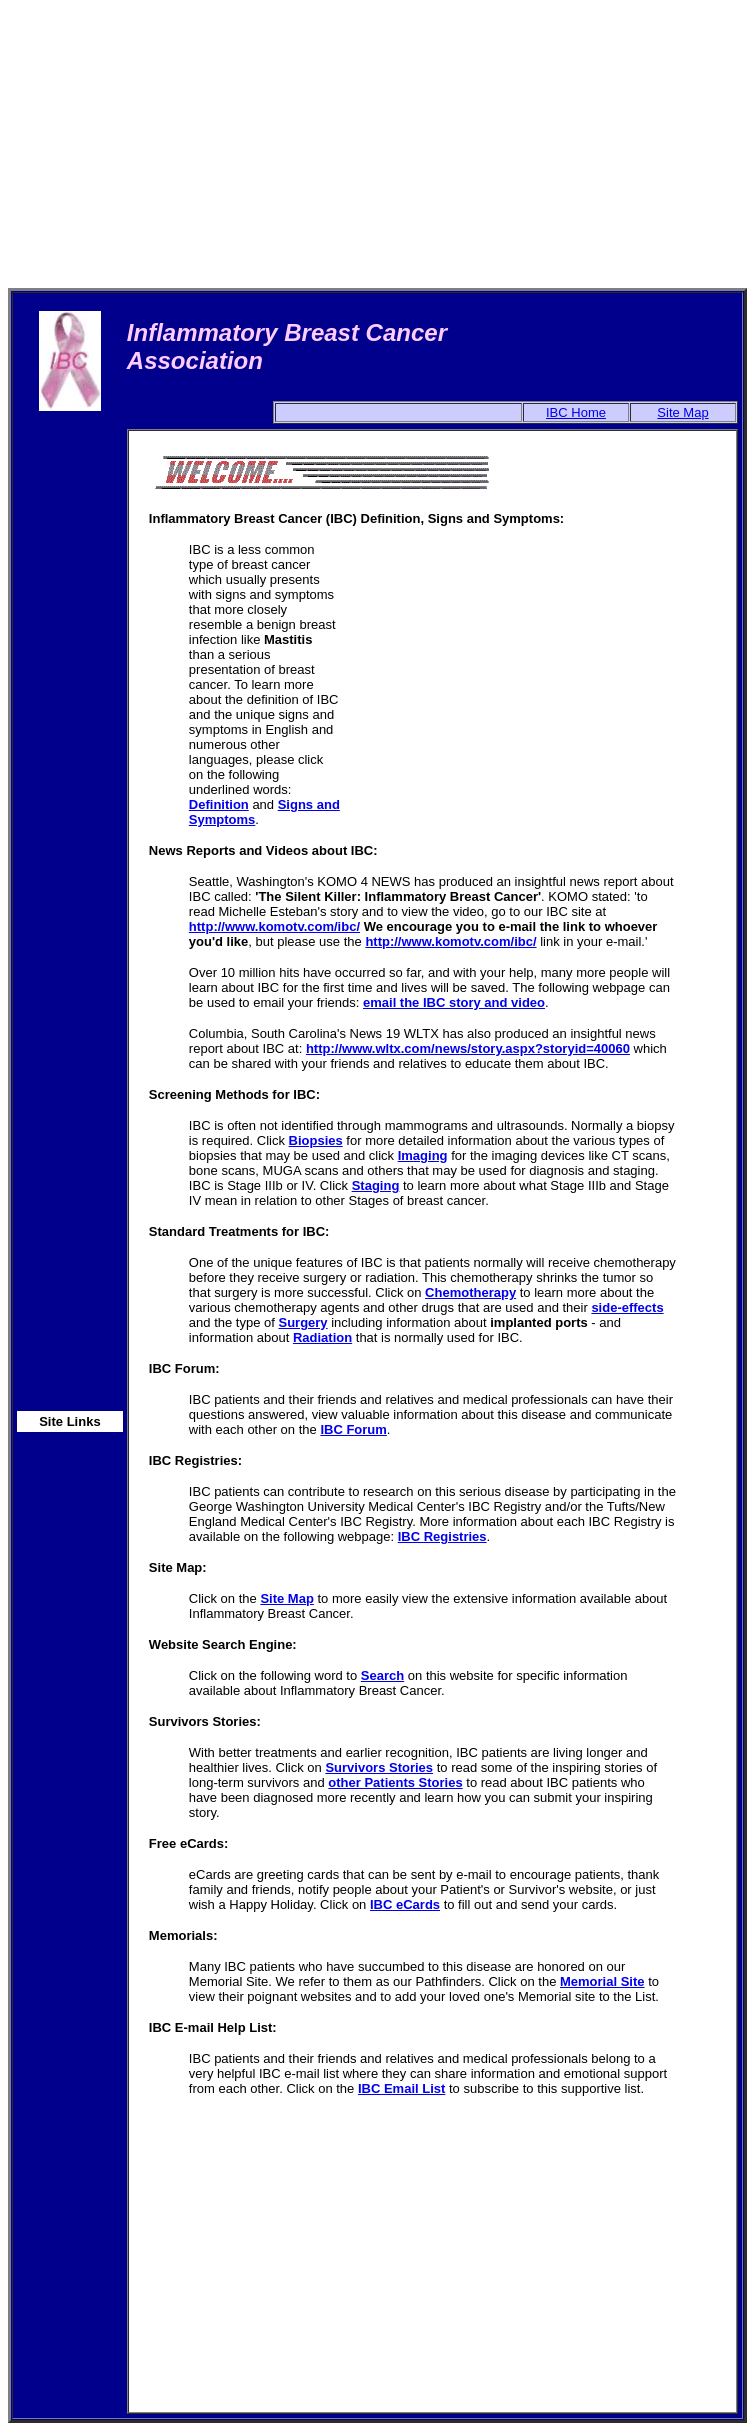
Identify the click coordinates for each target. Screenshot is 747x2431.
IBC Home (576, 412)
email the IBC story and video (454, 1002)
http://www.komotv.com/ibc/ (274, 926)
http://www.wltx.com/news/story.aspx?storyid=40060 (468, 1048)
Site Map (682, 412)
